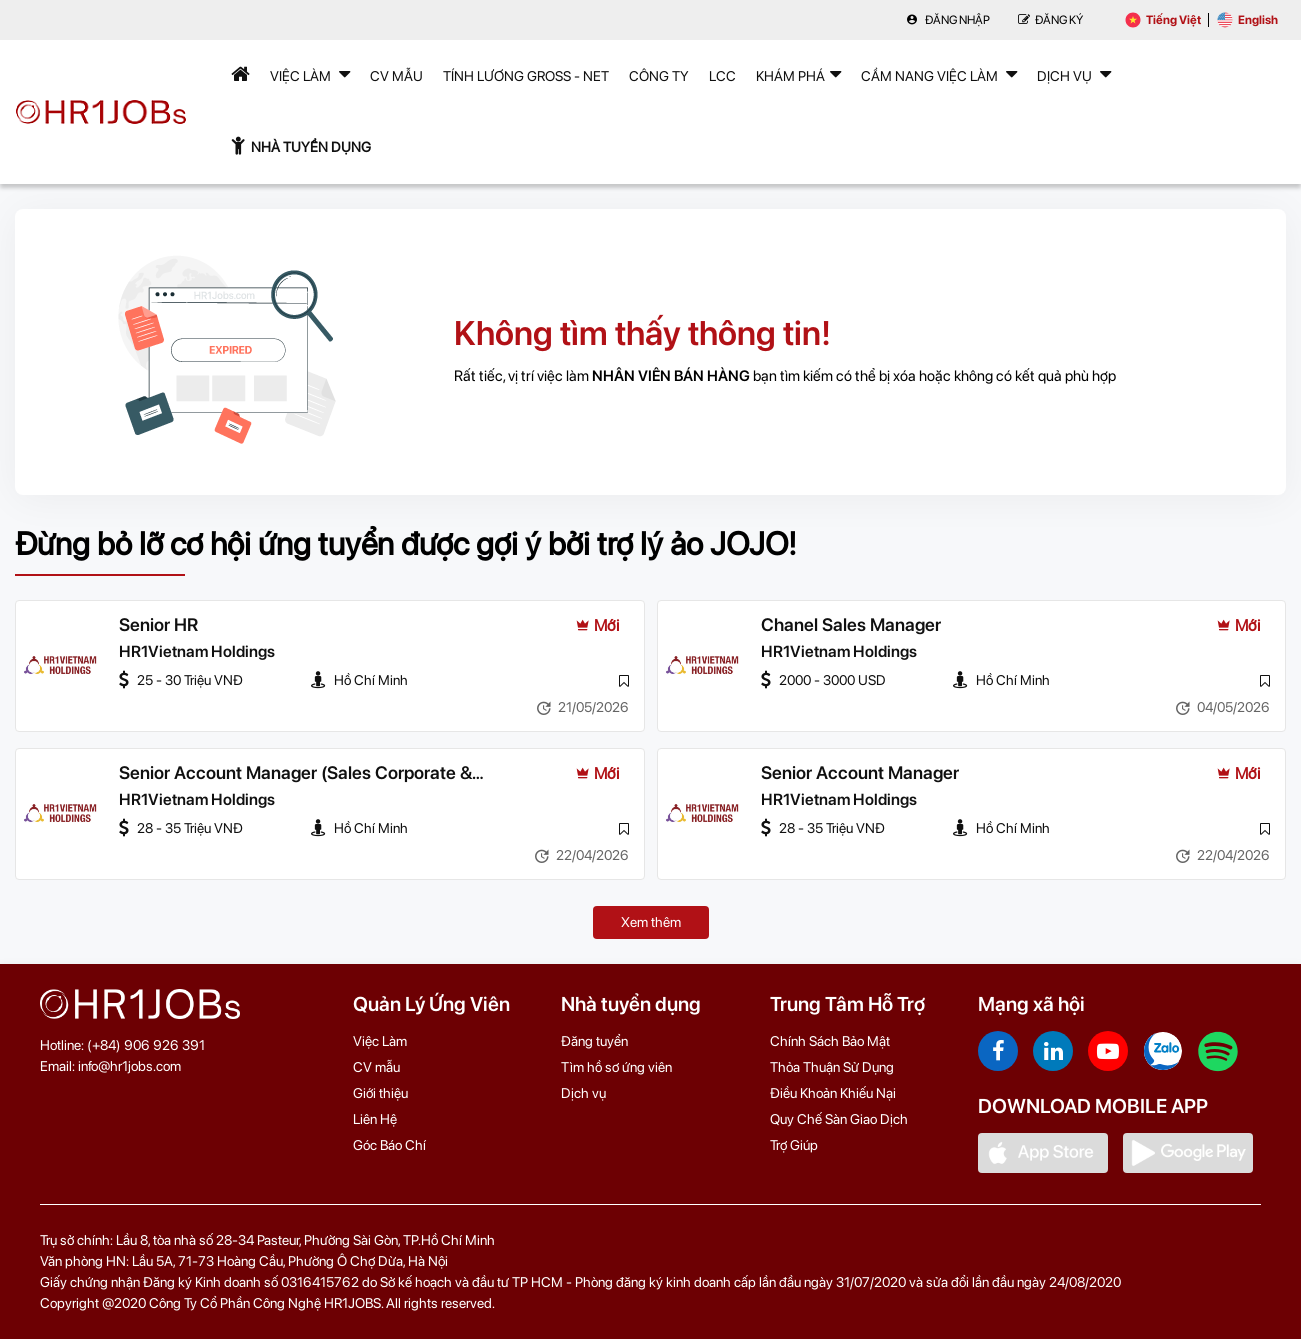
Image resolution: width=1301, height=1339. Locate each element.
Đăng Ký (1050, 20)
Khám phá (798, 74)
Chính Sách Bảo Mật (830, 1041)
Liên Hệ (375, 1119)
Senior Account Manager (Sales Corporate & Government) (295, 774)
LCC (722, 76)
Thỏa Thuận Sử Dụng (832, 1067)
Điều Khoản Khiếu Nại (833, 1093)
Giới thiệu (380, 1093)
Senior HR (158, 624)
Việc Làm (310, 74)
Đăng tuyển (594, 1041)
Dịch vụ (583, 1093)
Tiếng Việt (1163, 20)
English (1247, 20)
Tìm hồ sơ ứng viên (616, 1067)
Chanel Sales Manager (851, 624)
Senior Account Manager (860, 772)
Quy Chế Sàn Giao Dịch (839, 1119)
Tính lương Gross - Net (526, 76)
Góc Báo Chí (389, 1145)
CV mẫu (396, 76)
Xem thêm (651, 922)
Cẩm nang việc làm (939, 74)
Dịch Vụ (1074, 74)
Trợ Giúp (794, 1145)
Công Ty (659, 76)
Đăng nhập (948, 20)
